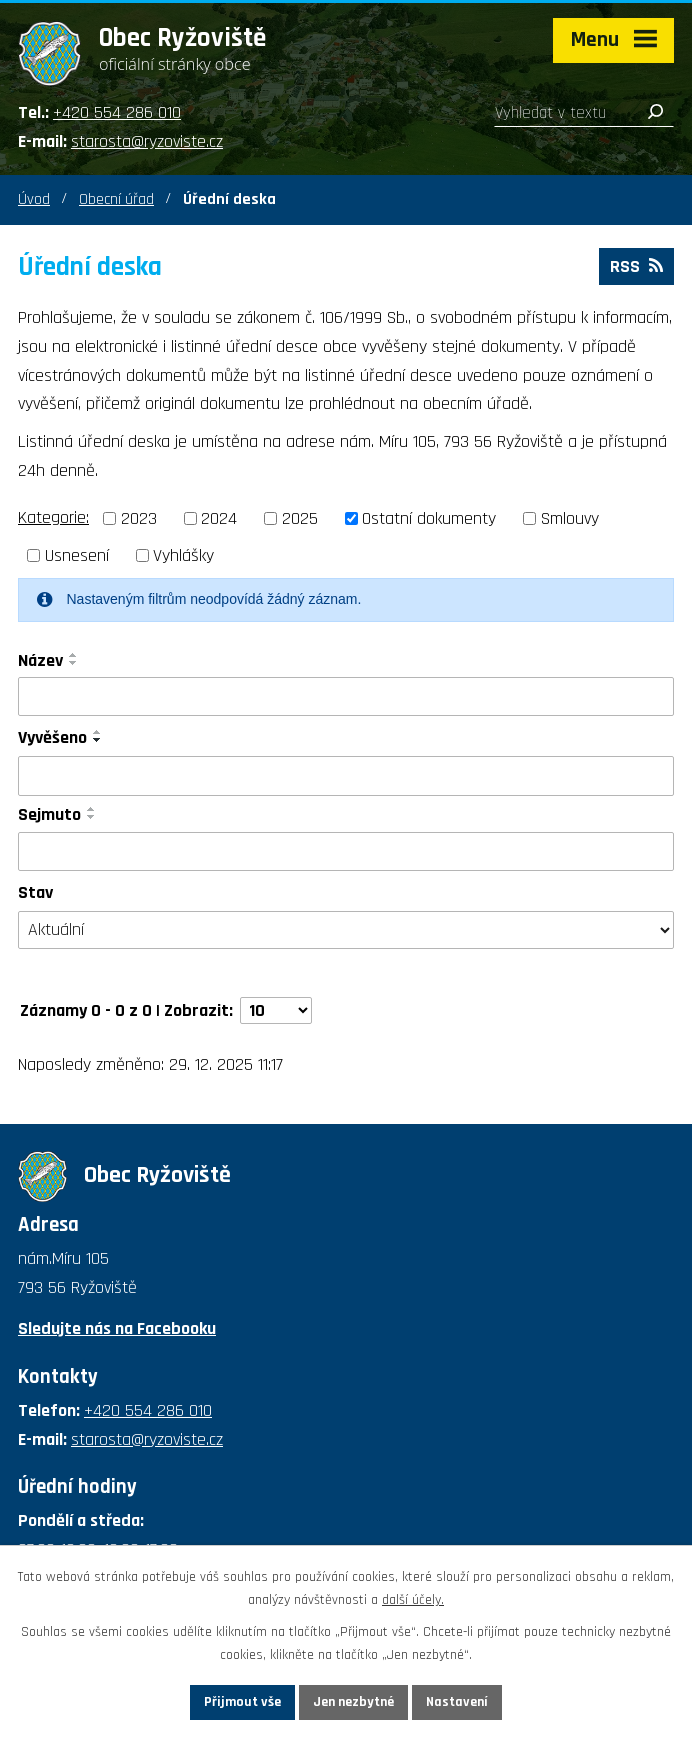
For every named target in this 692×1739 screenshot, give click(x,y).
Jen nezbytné (353, 1702)
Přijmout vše (242, 1702)
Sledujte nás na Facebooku (117, 1328)
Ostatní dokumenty (429, 518)
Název (40, 660)
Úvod (34, 199)
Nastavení (457, 1702)
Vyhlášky (183, 555)
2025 (300, 518)
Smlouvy (570, 518)
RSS (636, 266)
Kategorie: (53, 517)
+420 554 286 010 (117, 112)
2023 (139, 518)
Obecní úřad (116, 199)
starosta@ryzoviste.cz (147, 141)
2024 (219, 518)
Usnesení (77, 555)
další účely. (413, 1600)
